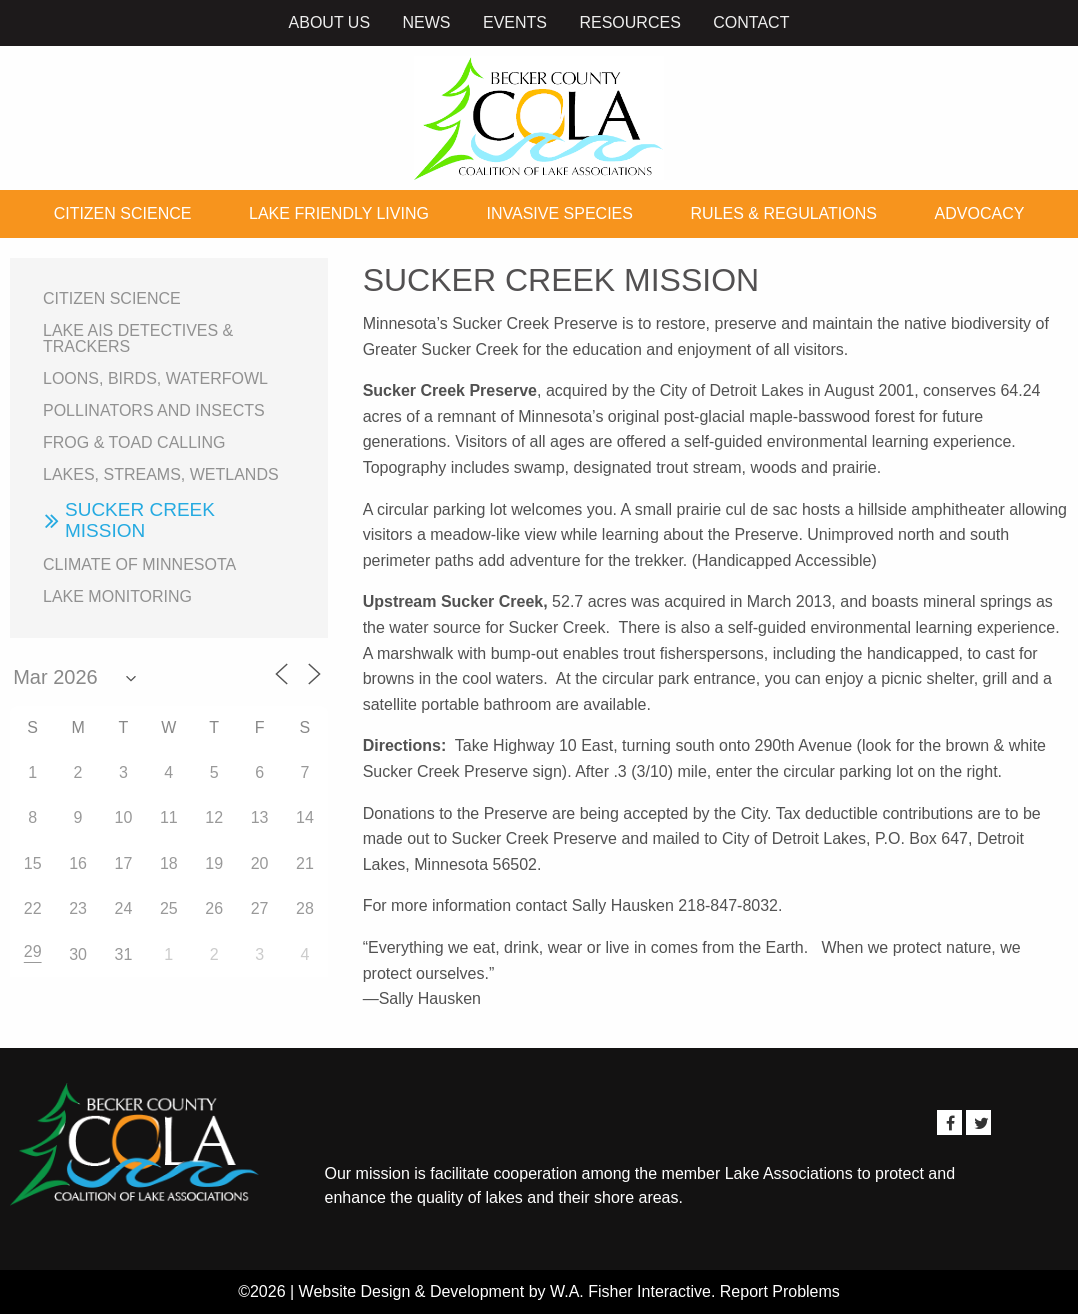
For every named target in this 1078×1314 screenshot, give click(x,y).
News (427, 22)
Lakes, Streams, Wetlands (161, 474)
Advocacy (980, 213)
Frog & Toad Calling (134, 442)
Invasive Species (560, 213)
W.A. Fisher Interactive (630, 1291)
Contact (751, 22)
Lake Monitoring (117, 596)
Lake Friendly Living (339, 213)
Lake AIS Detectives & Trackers (138, 338)
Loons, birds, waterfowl (155, 378)
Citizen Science (123, 213)
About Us (330, 22)
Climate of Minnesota (139, 564)
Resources (629, 22)
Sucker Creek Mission (140, 520)
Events (515, 22)
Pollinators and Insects (154, 410)
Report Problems (780, 1291)
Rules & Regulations (784, 213)
